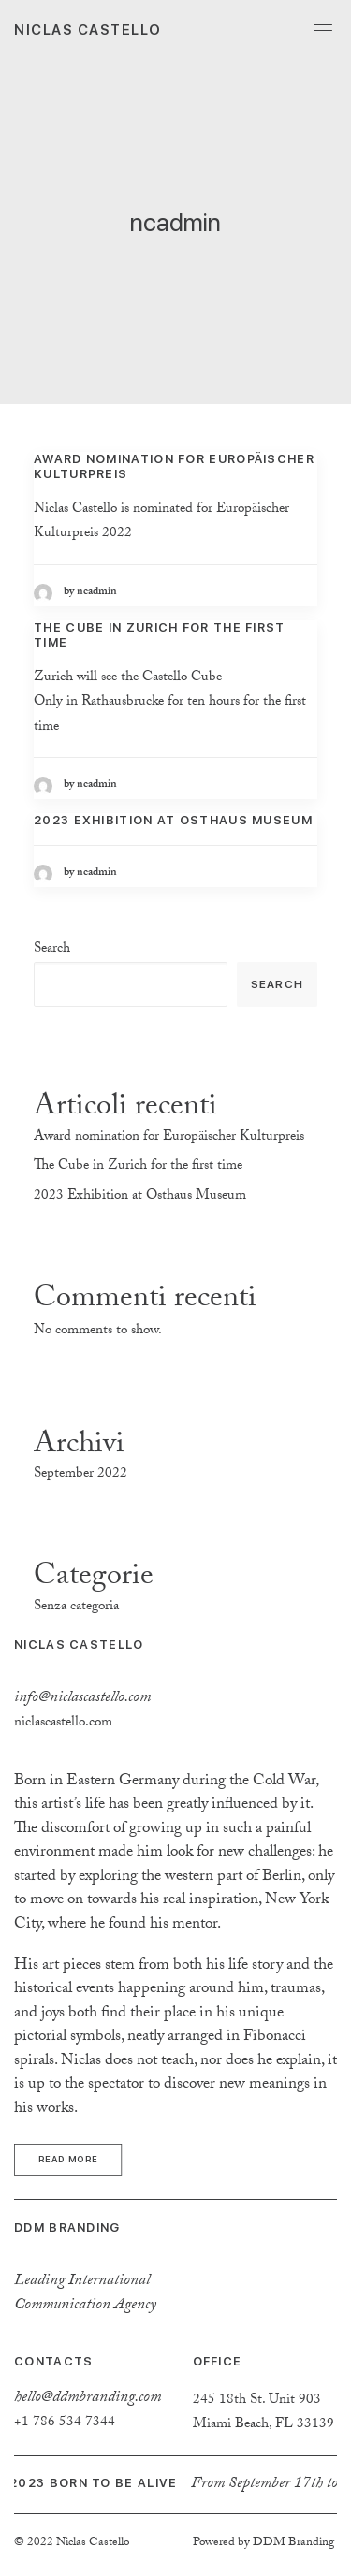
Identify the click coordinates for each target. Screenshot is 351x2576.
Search (52, 950)
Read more (68, 2159)
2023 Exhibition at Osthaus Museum (173, 820)
